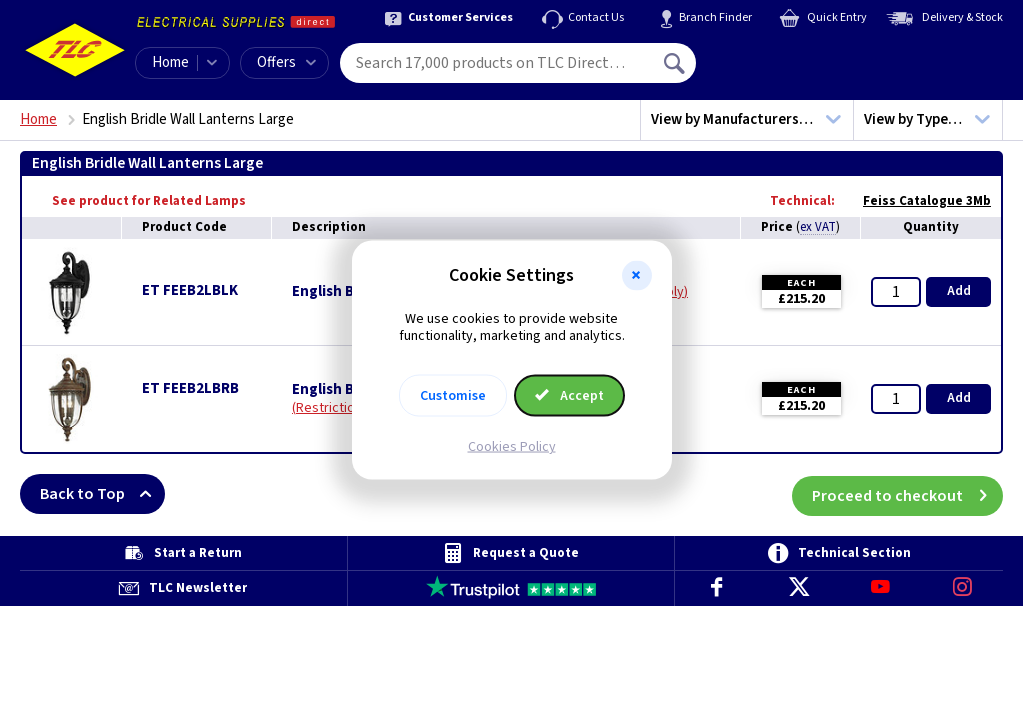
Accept (570, 395)
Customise (453, 395)
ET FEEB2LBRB (190, 388)
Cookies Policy (512, 446)
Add (959, 291)
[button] (637, 276)
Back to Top (102, 494)
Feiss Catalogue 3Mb (917, 201)
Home (170, 62)
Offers (286, 62)
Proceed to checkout (907, 494)
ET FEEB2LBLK (190, 290)
